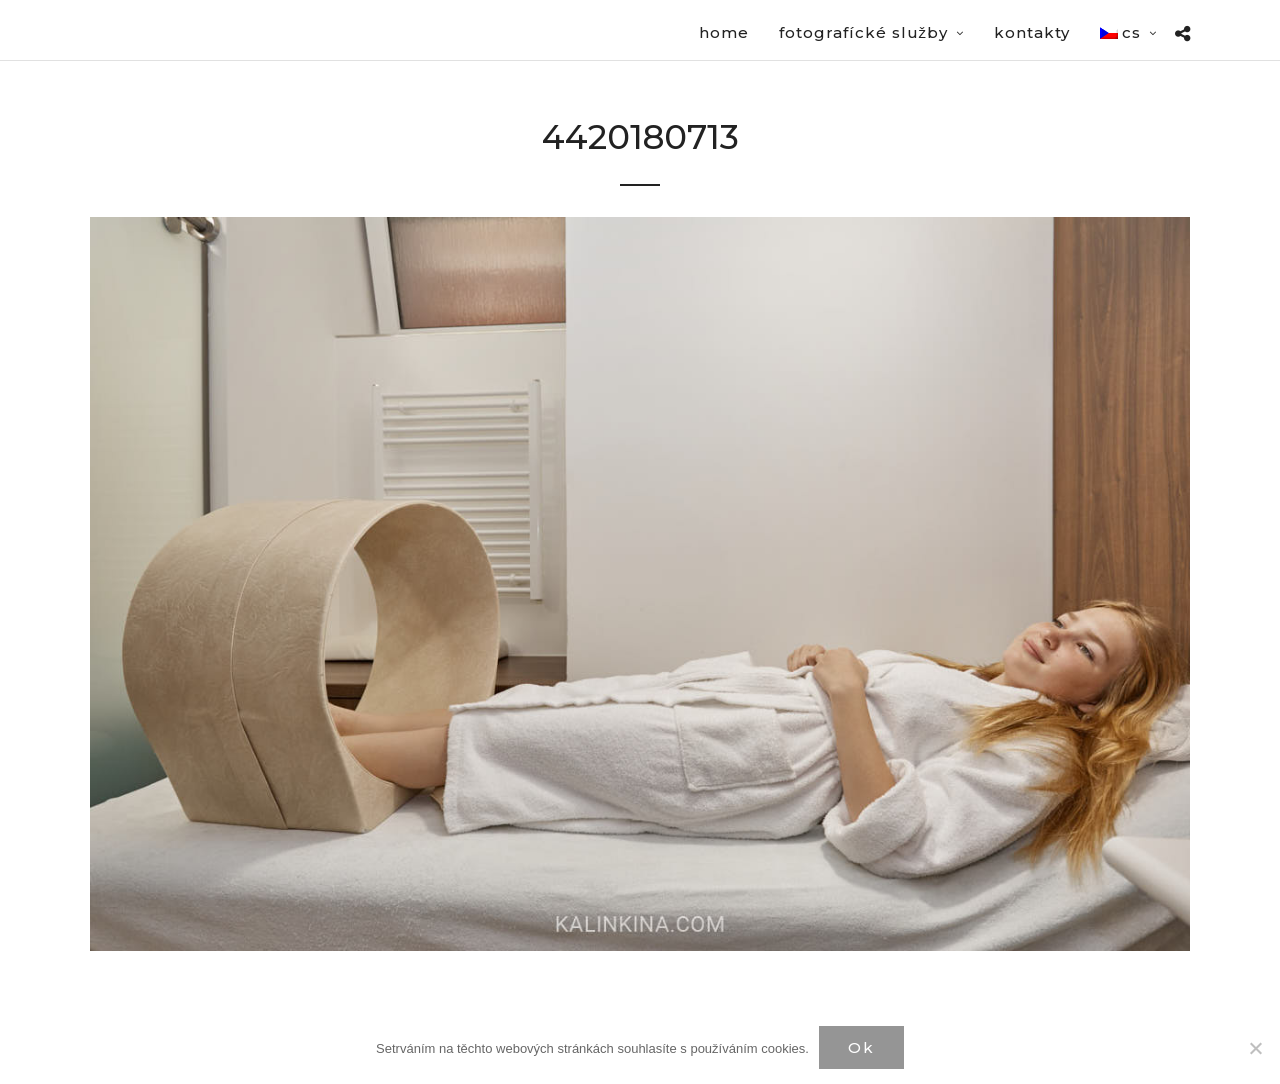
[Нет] (1255, 1048)
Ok (861, 1047)
